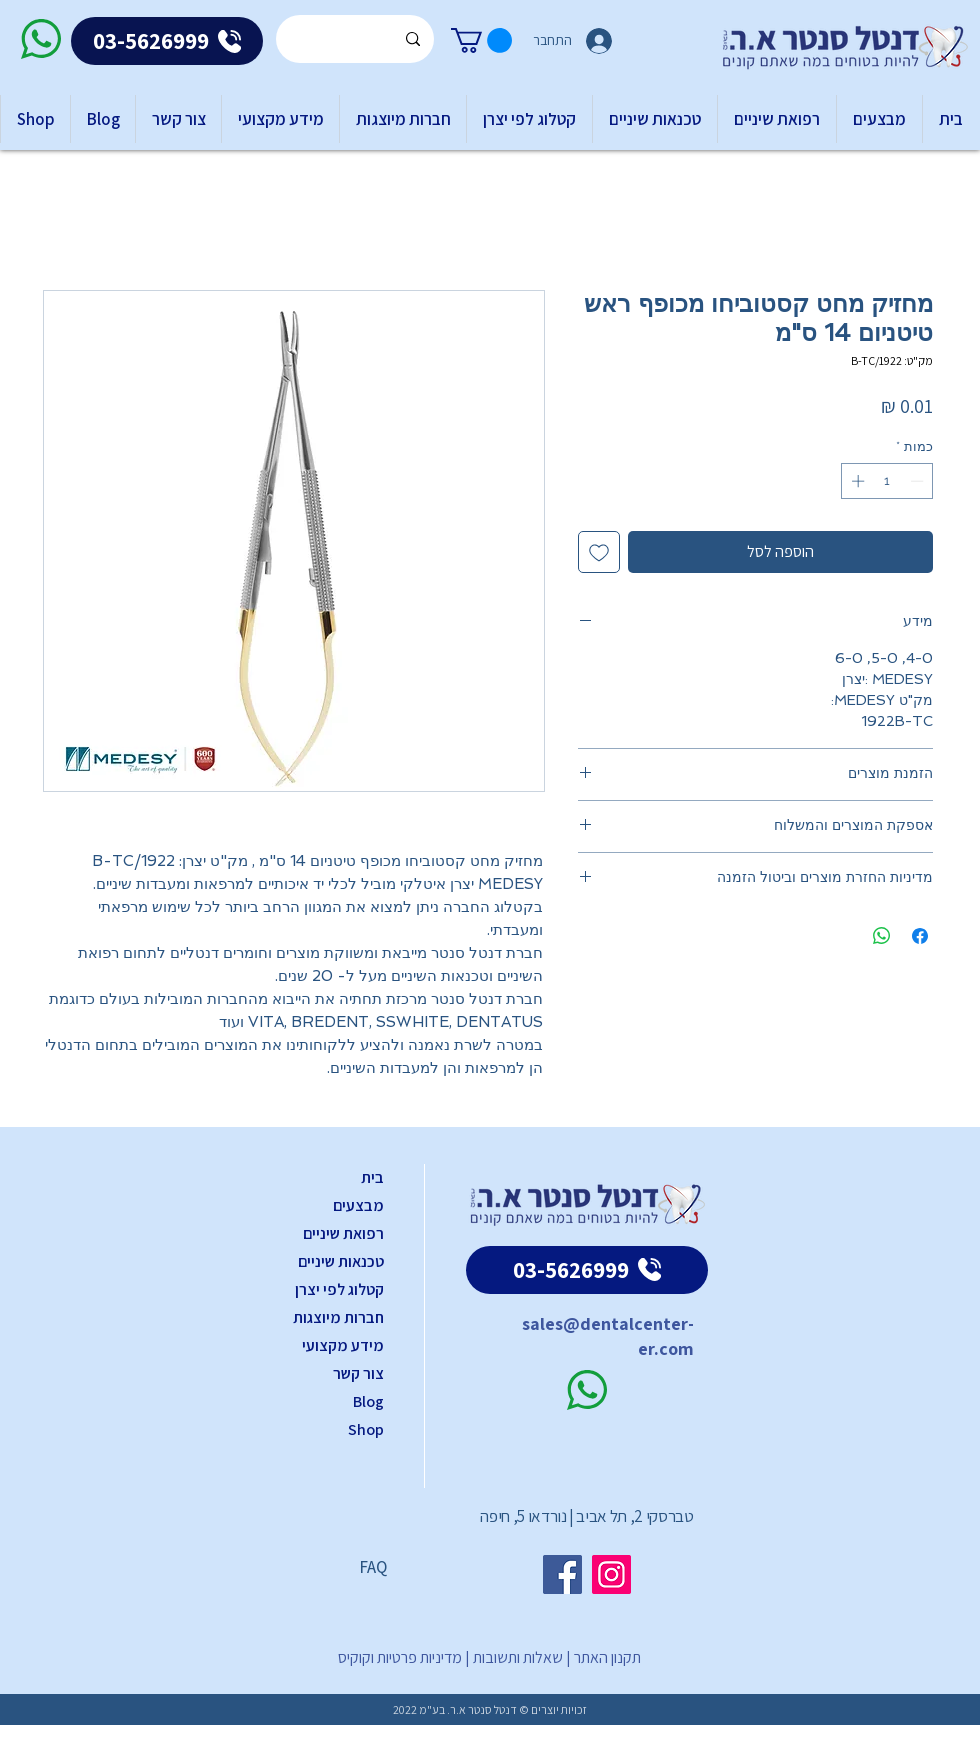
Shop (366, 1429)
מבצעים (358, 1205)
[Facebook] (562, 1574)
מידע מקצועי (343, 1345)
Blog (368, 1401)
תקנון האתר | (602, 1657)
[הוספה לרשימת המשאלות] (599, 552)
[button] (481, 40)
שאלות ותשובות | (512, 1657)
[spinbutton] (887, 481)
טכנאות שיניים (341, 1261)
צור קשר (358, 1373)
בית (372, 1177)
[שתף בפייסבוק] (920, 936)
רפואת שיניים (343, 1233)
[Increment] (856, 481)
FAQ (373, 1567)
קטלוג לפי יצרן (339, 1289)
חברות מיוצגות (338, 1317)
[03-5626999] (167, 41)
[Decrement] (919, 481)
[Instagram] (611, 1574)
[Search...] (356, 39)
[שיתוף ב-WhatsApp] (882, 936)
